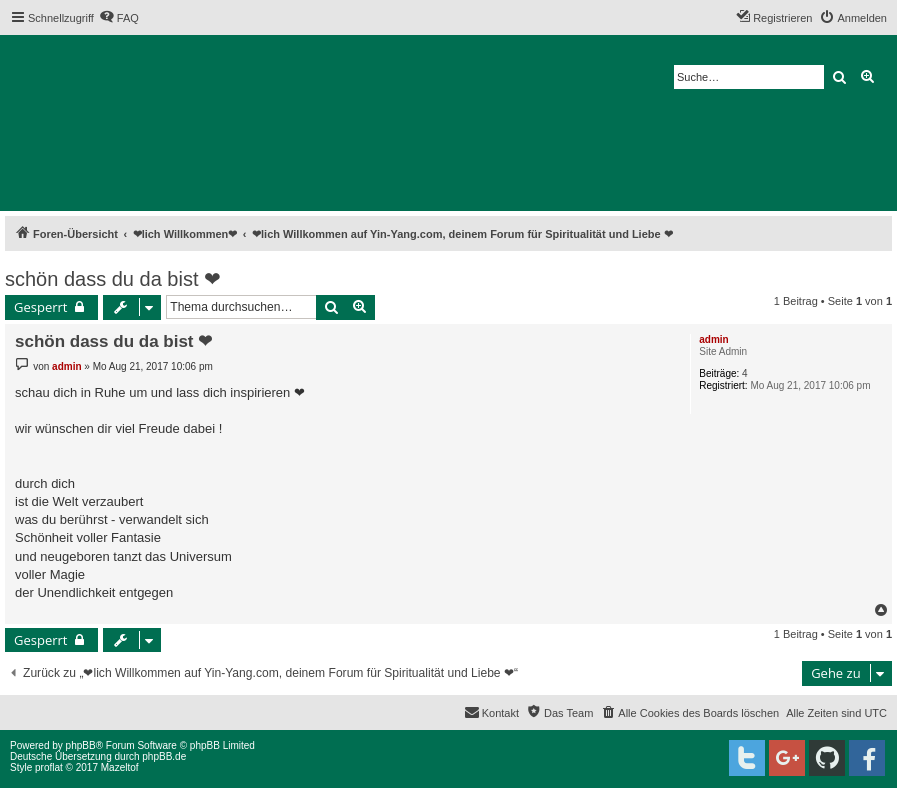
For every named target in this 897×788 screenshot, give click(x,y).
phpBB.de (164, 756)
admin (713, 339)
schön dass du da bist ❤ (113, 279)
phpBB (81, 745)
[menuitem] (119, 18)
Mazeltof (120, 767)
